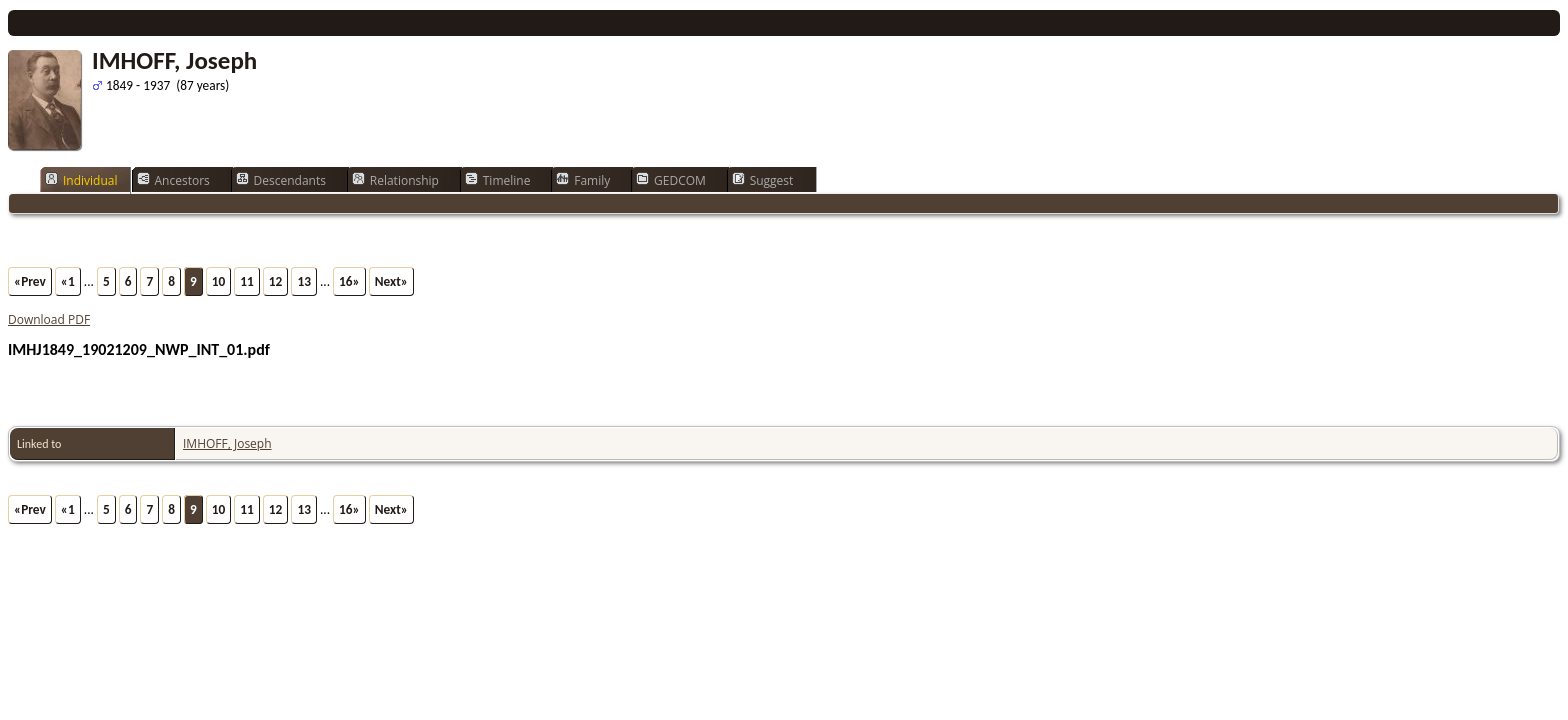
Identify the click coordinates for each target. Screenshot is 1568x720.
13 (304, 281)
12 (276, 281)
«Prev (30, 281)
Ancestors (173, 180)
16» (349, 281)
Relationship (395, 180)
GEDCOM (671, 180)
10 (219, 281)
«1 (68, 281)
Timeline (498, 180)
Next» (391, 281)
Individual (81, 180)
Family (583, 180)
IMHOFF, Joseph (227, 443)
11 (247, 281)
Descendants (281, 180)
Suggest (763, 180)
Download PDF (49, 319)
